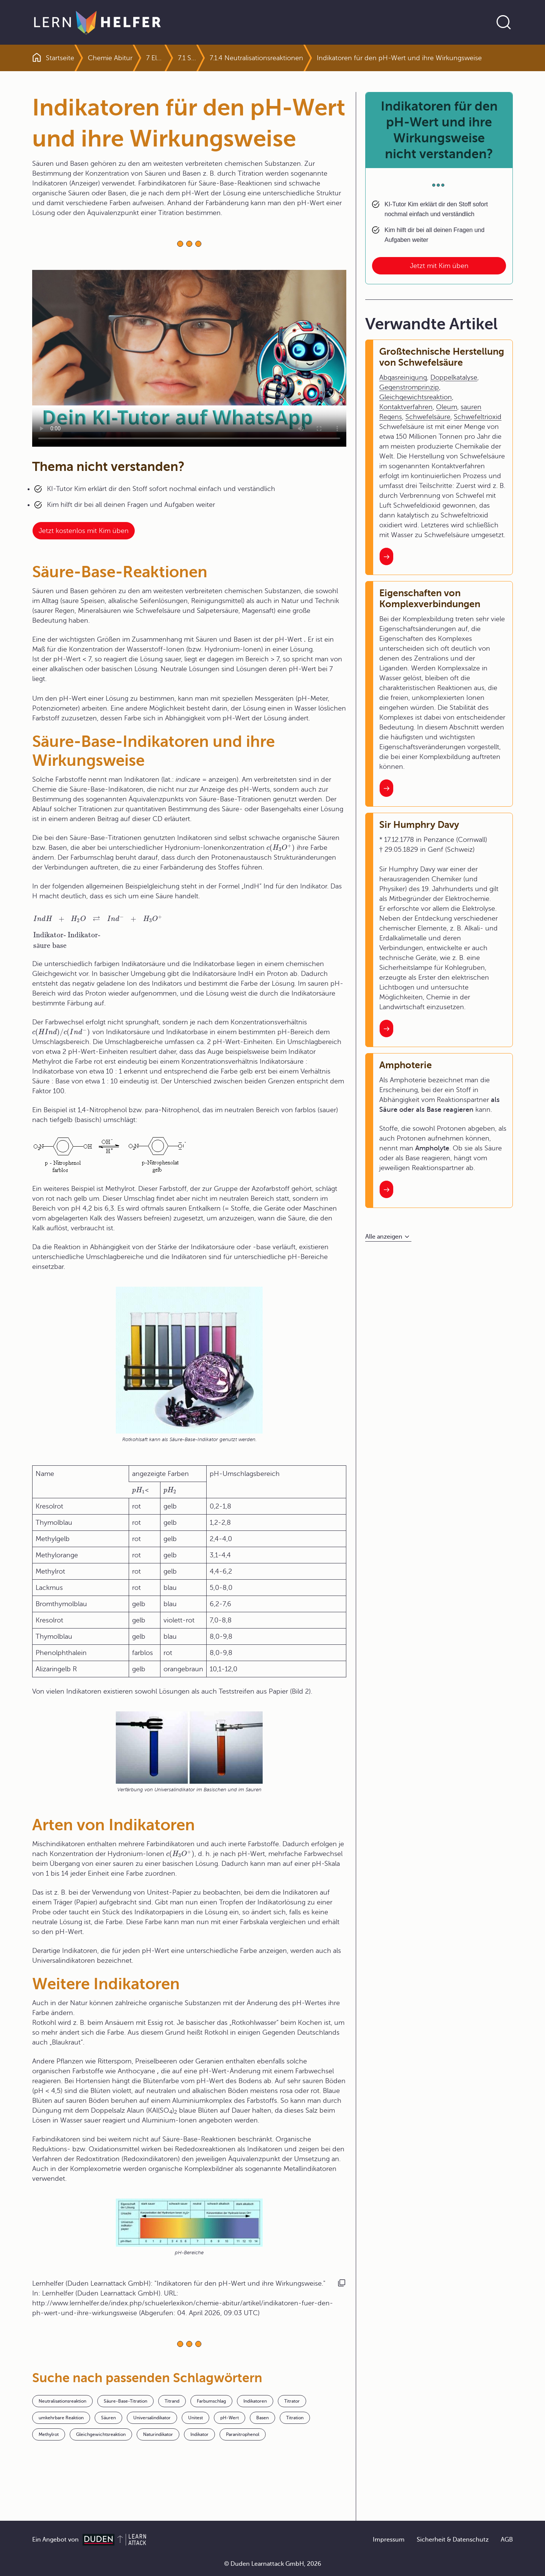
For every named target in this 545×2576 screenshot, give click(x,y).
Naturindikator (158, 2434)
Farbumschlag (211, 2401)
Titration (295, 2417)
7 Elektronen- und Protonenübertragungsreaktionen (155, 58)
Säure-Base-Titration (125, 2401)
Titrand (172, 2401)
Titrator (292, 2401)
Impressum (389, 2540)
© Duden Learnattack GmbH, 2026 (272, 2563)
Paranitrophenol (242, 2434)
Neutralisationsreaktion (62, 2401)
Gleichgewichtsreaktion (101, 2434)
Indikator (199, 2434)
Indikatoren (255, 2401)
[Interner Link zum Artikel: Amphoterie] (386, 1189)
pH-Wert (229, 2417)
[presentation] (280, 847)
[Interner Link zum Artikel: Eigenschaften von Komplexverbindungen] (386, 788)
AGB (507, 2540)
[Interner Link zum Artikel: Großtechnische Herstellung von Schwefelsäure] (386, 556)
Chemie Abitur (110, 58)
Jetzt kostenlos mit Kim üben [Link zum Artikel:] (84, 531)
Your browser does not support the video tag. (189, 358)
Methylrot (49, 2434)
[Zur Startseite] (97, 22)
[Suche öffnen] (504, 22)
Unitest (195, 2417)
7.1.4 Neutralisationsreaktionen (256, 58)
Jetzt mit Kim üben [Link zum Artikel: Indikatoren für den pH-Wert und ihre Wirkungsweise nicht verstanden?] (439, 266)
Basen (262, 2417)
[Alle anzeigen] (388, 1237)
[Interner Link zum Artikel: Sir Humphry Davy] (386, 1028)
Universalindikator (152, 2417)
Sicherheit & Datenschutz (453, 2540)
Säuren (108, 2417)
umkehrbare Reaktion (61, 2417)
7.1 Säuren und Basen (187, 58)
